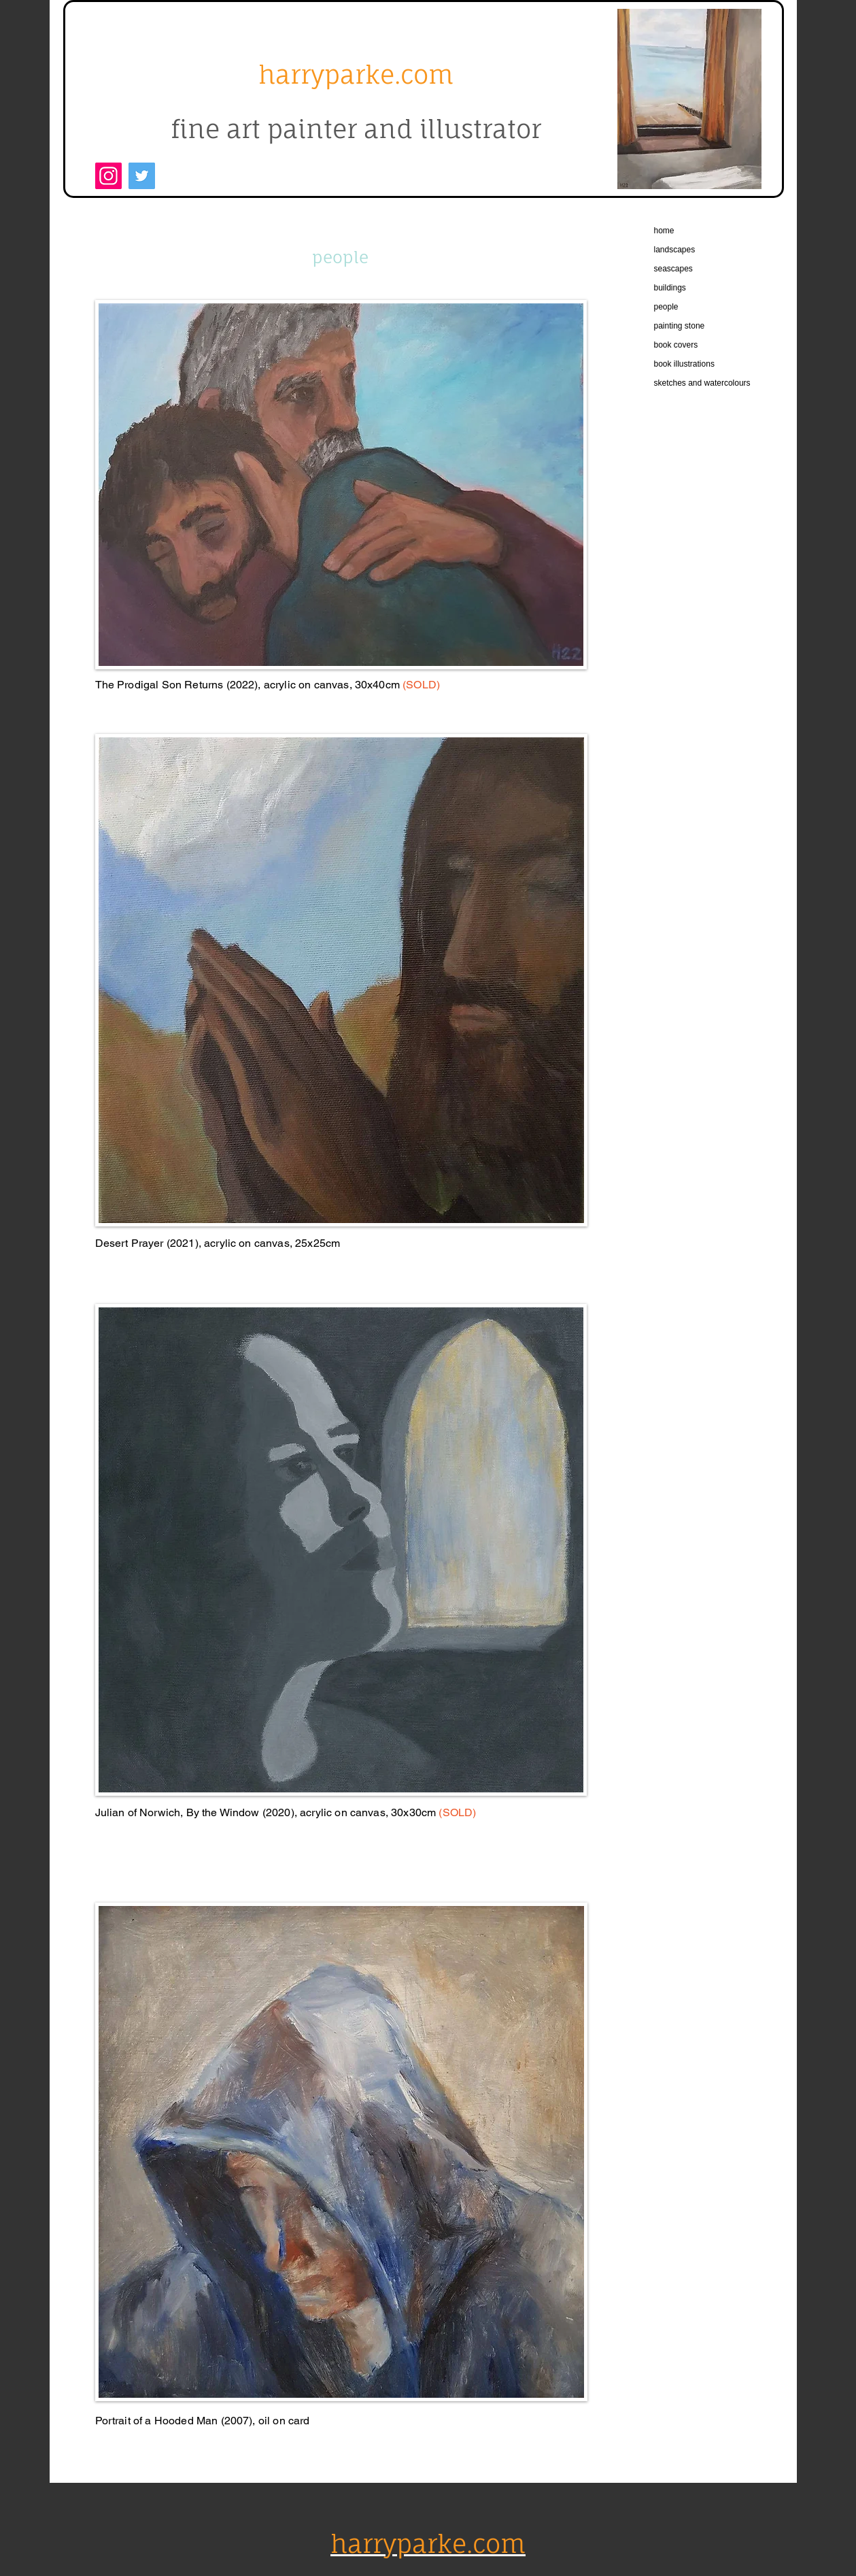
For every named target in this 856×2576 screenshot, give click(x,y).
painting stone (679, 326)
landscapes (675, 249)
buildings (670, 287)
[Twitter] (142, 176)
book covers (676, 345)
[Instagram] (108, 176)
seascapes (673, 268)
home (664, 230)
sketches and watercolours (702, 383)
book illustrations (684, 364)
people (666, 307)
